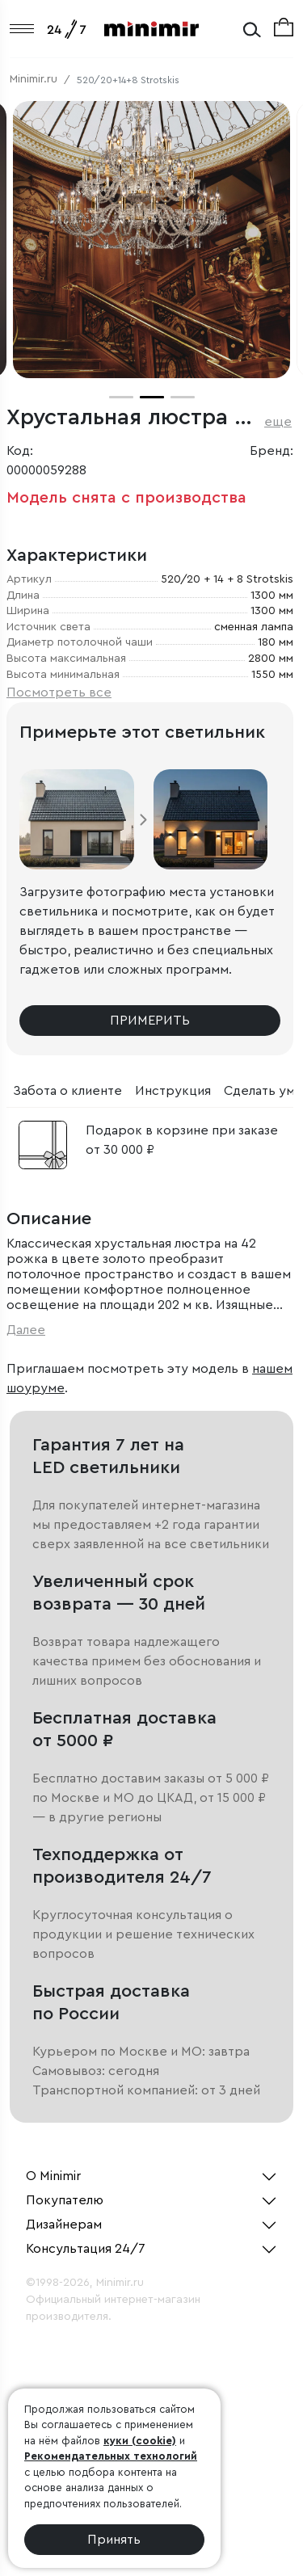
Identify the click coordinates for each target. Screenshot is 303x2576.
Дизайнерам (64, 2224)
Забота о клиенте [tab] (67, 1090)
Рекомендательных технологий (110, 2456)
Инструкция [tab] (173, 1090)
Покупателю (64, 2200)
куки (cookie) (139, 2440)
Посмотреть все (59, 692)
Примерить (150, 1020)
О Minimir (53, 2176)
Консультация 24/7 (85, 2248)
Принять (114, 2539)
